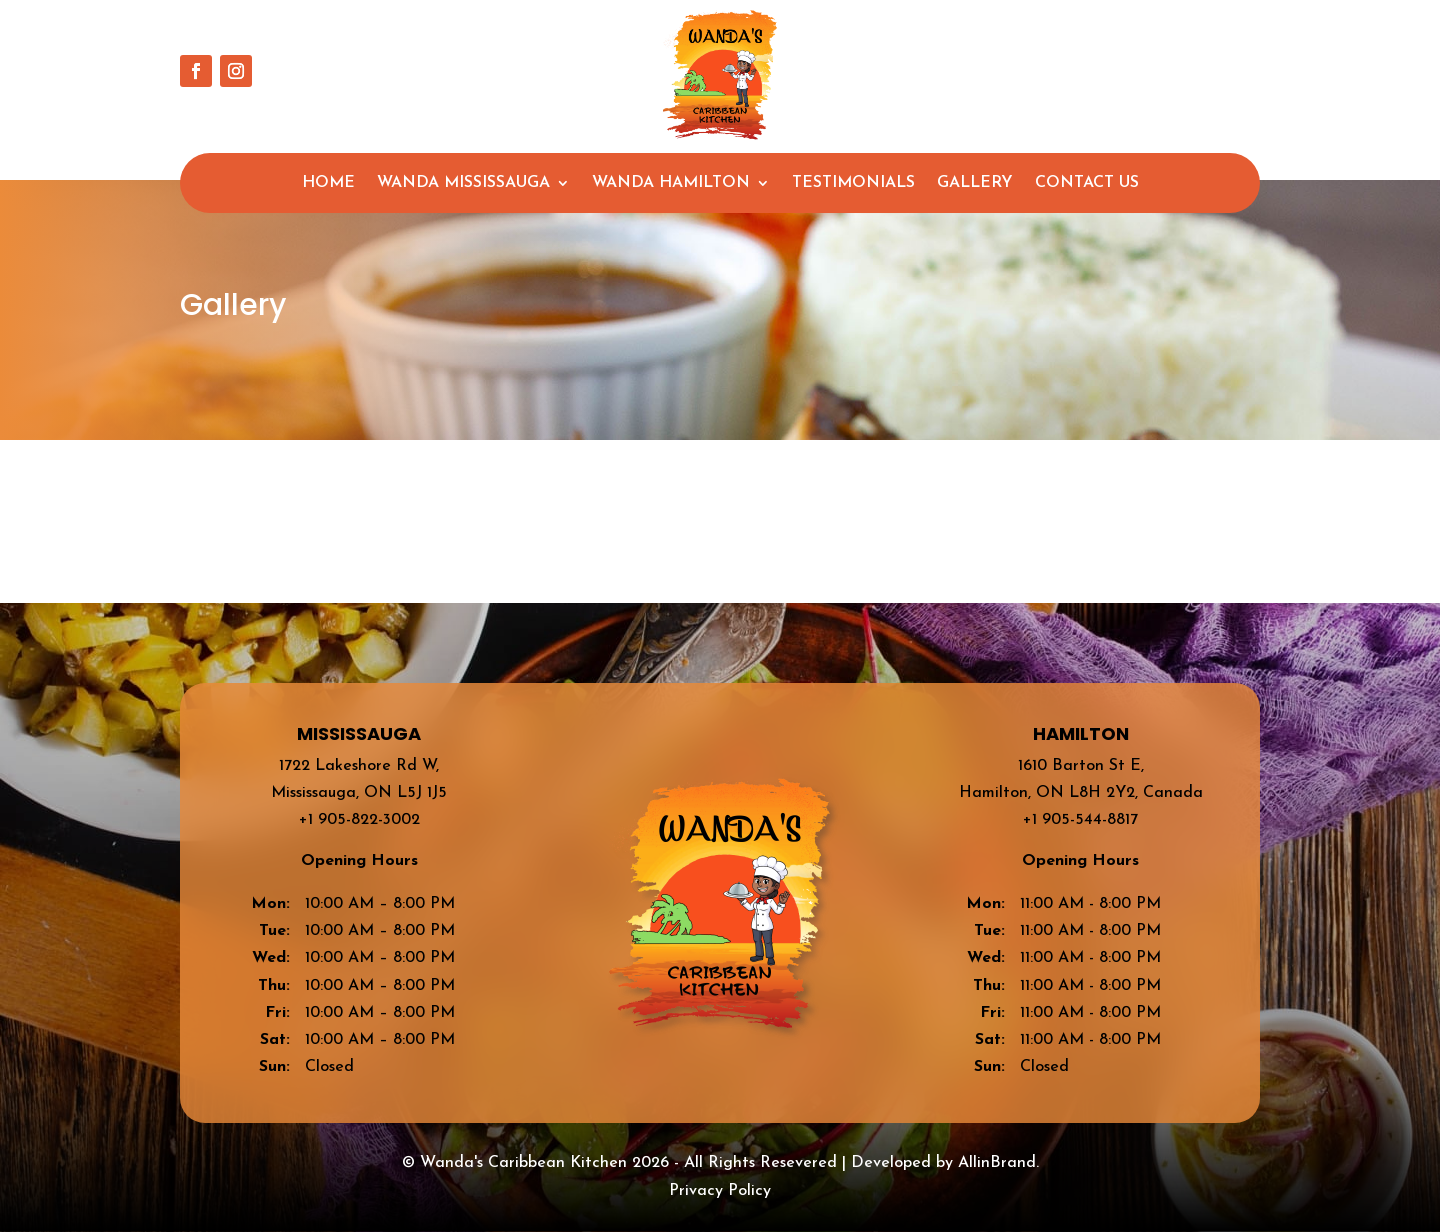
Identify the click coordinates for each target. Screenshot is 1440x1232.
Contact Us (1087, 183)
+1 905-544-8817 (1080, 820)
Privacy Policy (720, 1191)
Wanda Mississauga (463, 183)
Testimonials (853, 183)
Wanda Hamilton (671, 183)
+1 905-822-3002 (359, 820)
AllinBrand (997, 1163)
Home (328, 183)
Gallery (975, 183)
